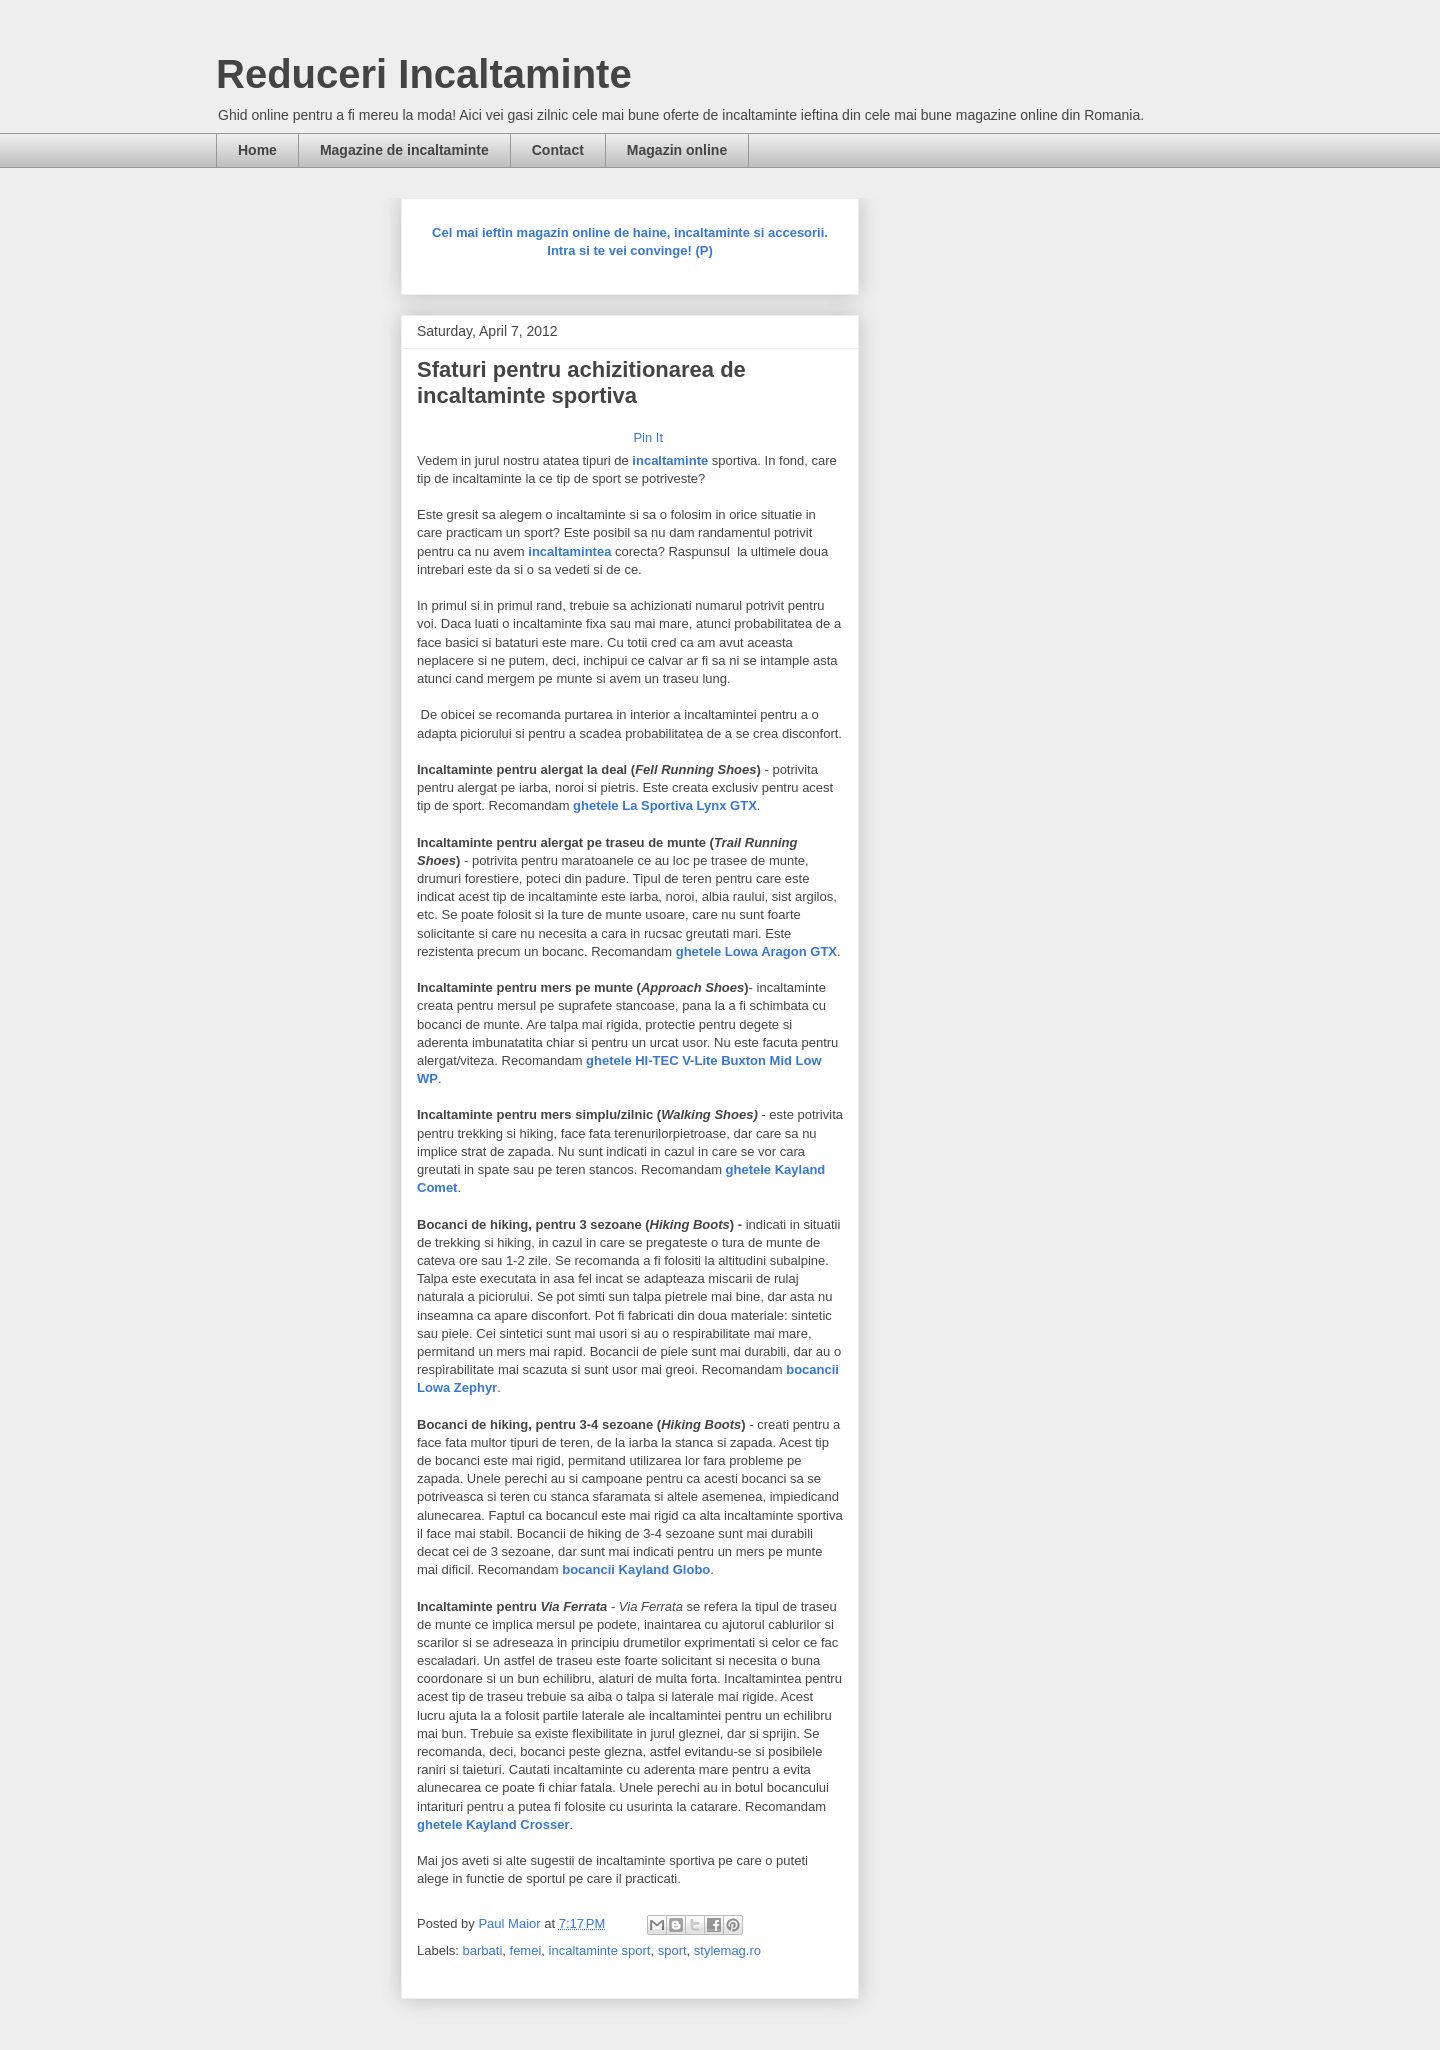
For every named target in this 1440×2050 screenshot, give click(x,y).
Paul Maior (511, 1923)
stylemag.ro (727, 1950)
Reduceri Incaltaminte (424, 74)
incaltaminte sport (600, 1950)
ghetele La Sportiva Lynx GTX (665, 805)
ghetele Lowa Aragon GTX (756, 951)
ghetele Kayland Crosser (493, 1824)
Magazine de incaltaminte (404, 150)
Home (257, 150)
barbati (483, 1950)
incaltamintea (569, 551)
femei (526, 1950)
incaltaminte (670, 460)
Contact (558, 150)
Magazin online (677, 150)
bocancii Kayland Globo (636, 1569)
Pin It (648, 437)
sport (672, 1950)
